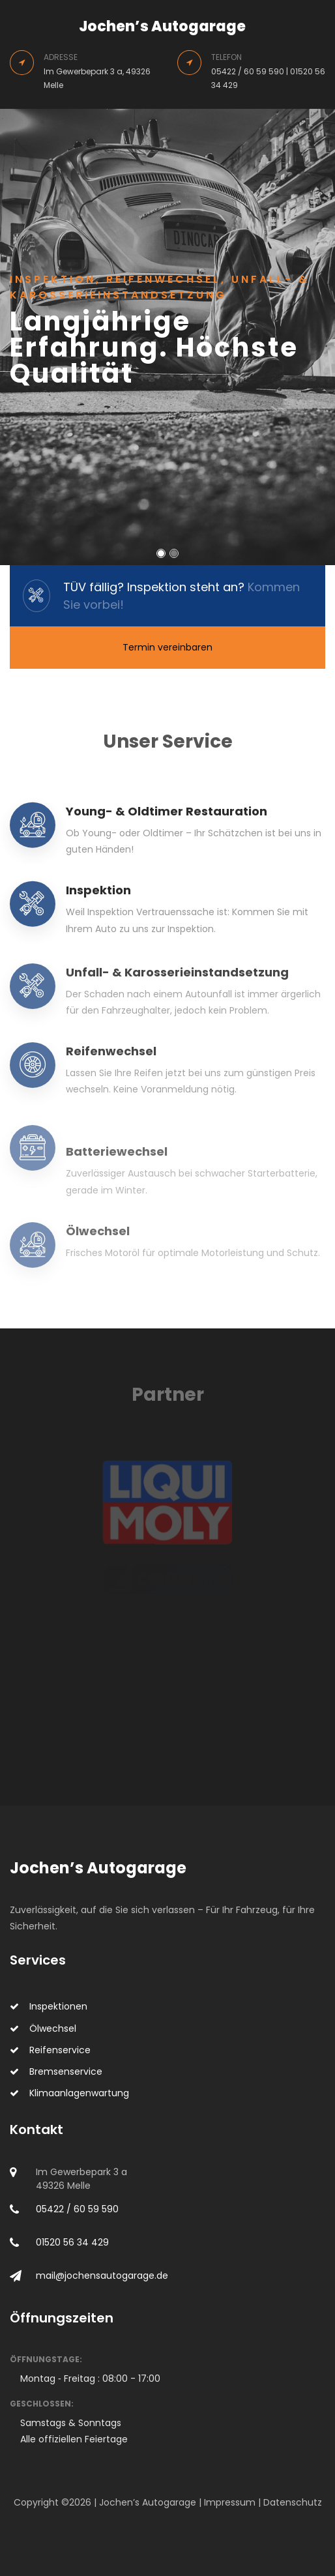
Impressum (229, 2502)
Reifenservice (50, 2049)
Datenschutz (292, 2502)
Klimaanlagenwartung (69, 2093)
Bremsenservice (56, 2071)
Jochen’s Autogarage (162, 26)
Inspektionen (48, 2006)
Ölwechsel (43, 2028)
